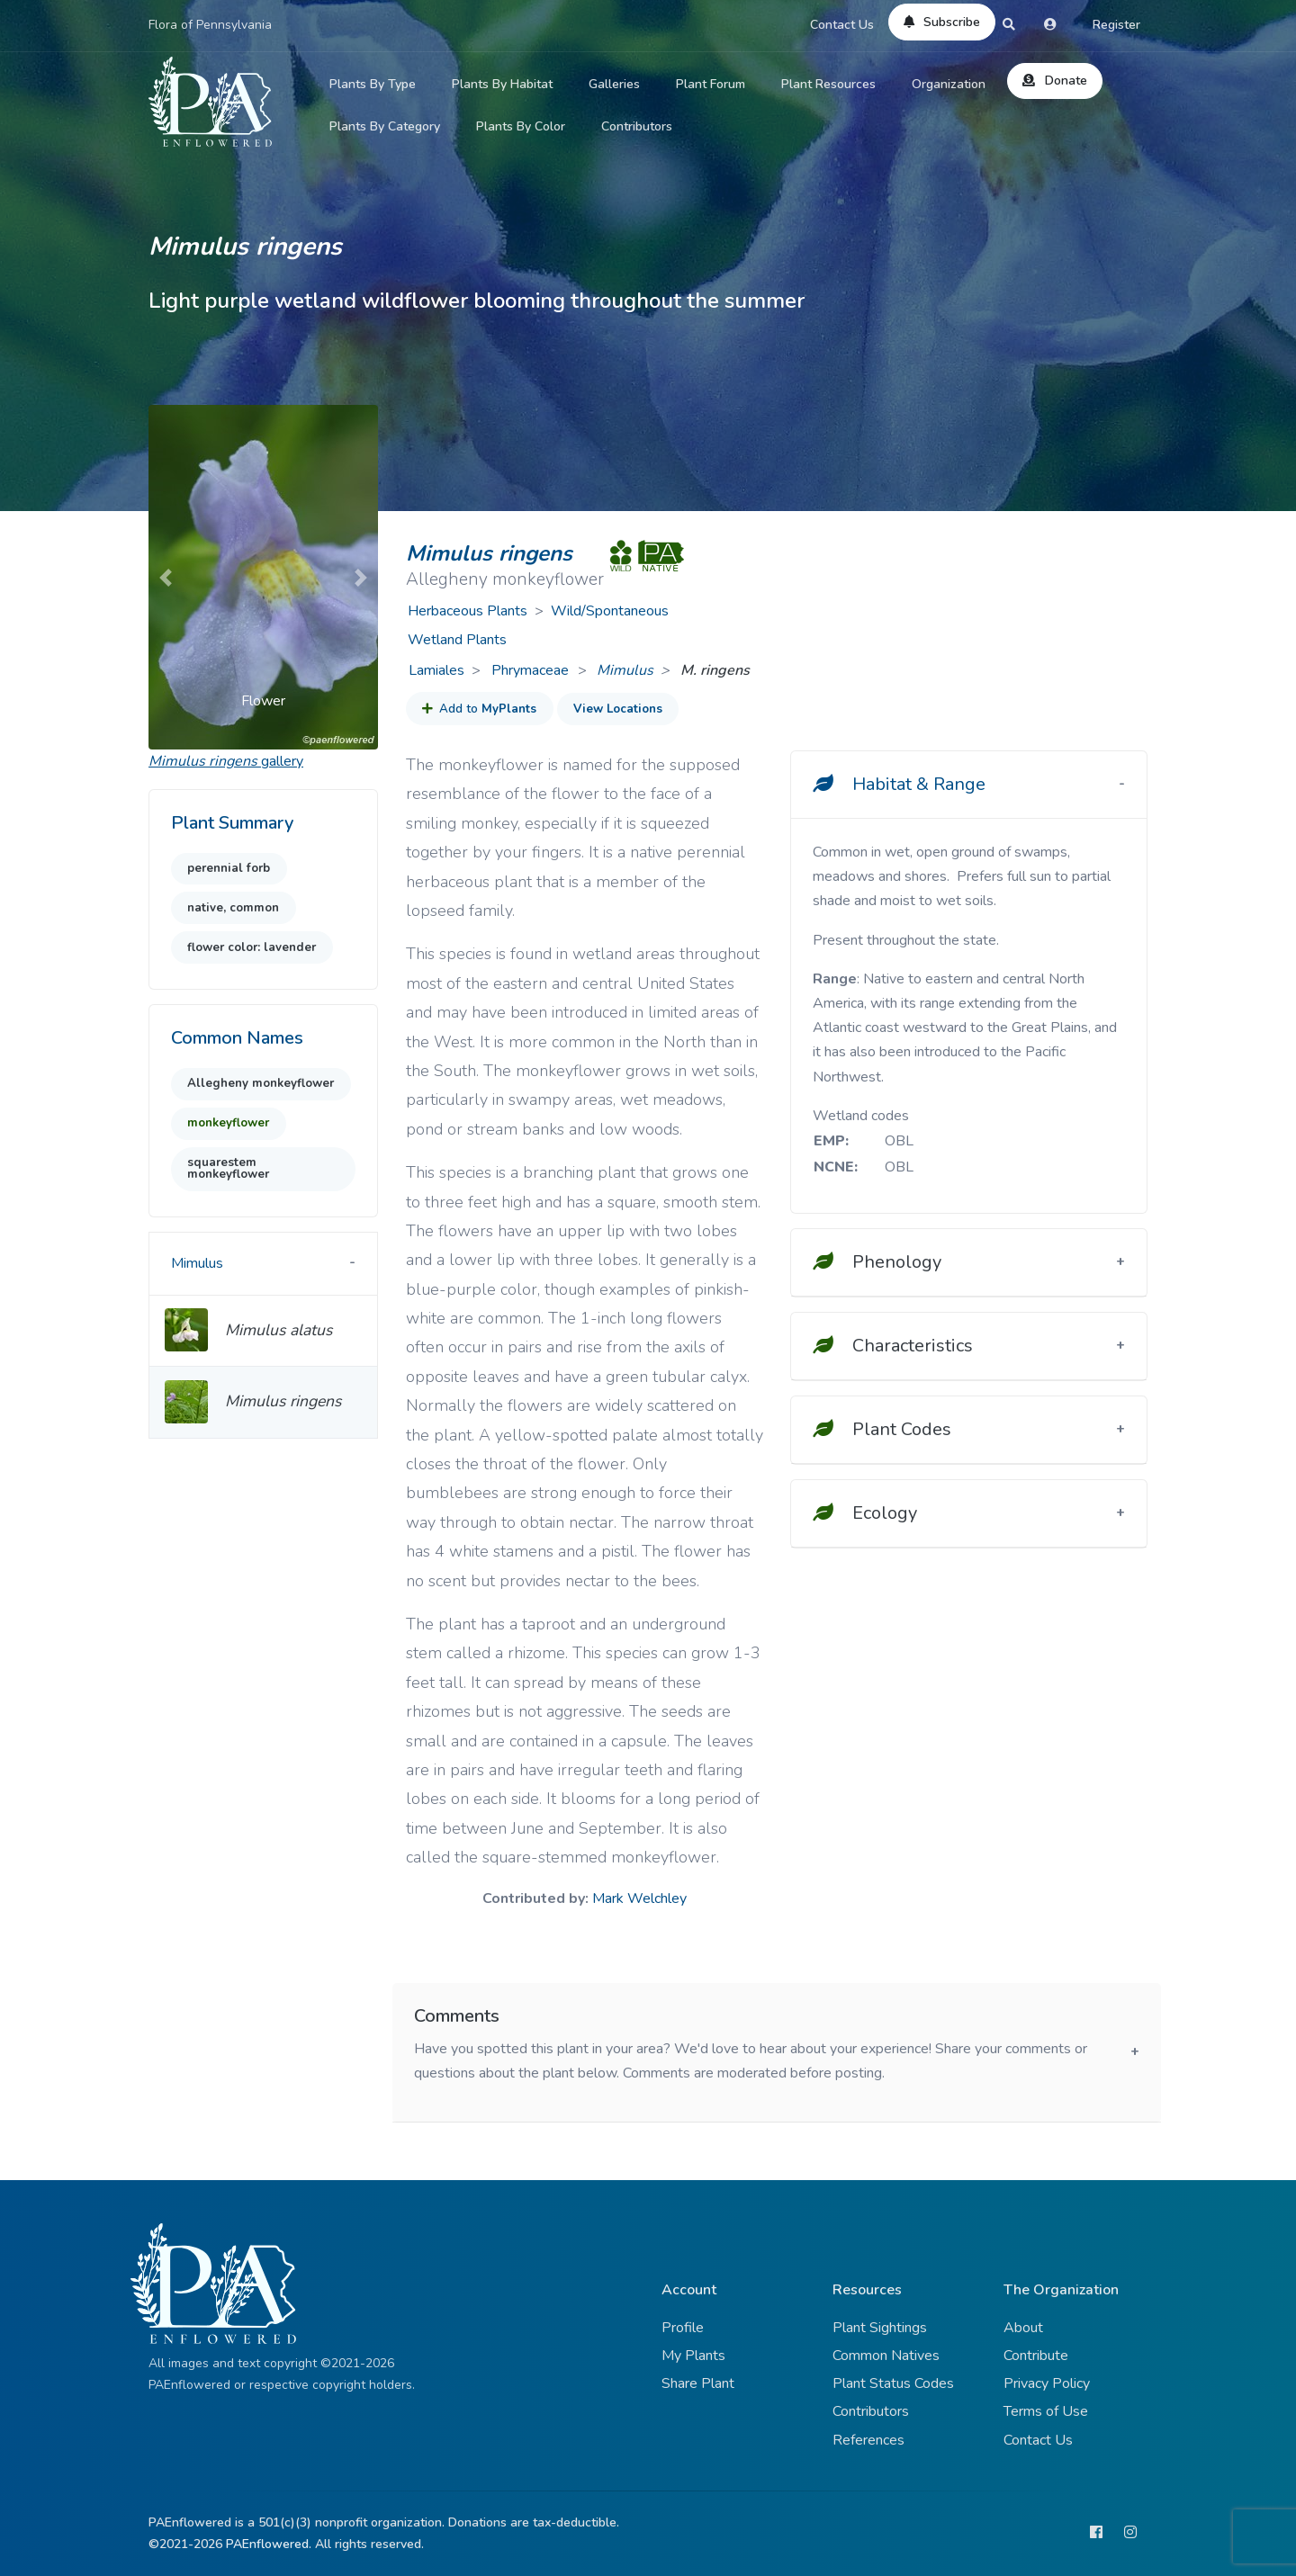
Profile (683, 2328)
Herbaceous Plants (467, 611)
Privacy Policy (1047, 2383)
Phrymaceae (531, 670)
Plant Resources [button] (828, 84)
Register (1116, 24)
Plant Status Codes (893, 2383)
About (1023, 2328)
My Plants (693, 2355)
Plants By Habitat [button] (502, 84)
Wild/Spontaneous (610, 611)
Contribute (1036, 2355)
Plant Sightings (879, 2328)
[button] (165, 577)
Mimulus (625, 670)
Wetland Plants (457, 640)
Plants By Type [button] (372, 84)
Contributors (636, 126)
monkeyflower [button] (228, 1123)
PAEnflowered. (268, 2544)
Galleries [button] (614, 84)
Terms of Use (1046, 2411)
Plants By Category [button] (384, 126)
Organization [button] (949, 84)
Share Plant (698, 2383)
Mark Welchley (639, 1898)
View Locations (617, 709)
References (868, 2440)
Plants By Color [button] (520, 126)
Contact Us (842, 24)
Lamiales (436, 670)
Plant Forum (710, 84)
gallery (225, 761)
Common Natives (886, 2355)
